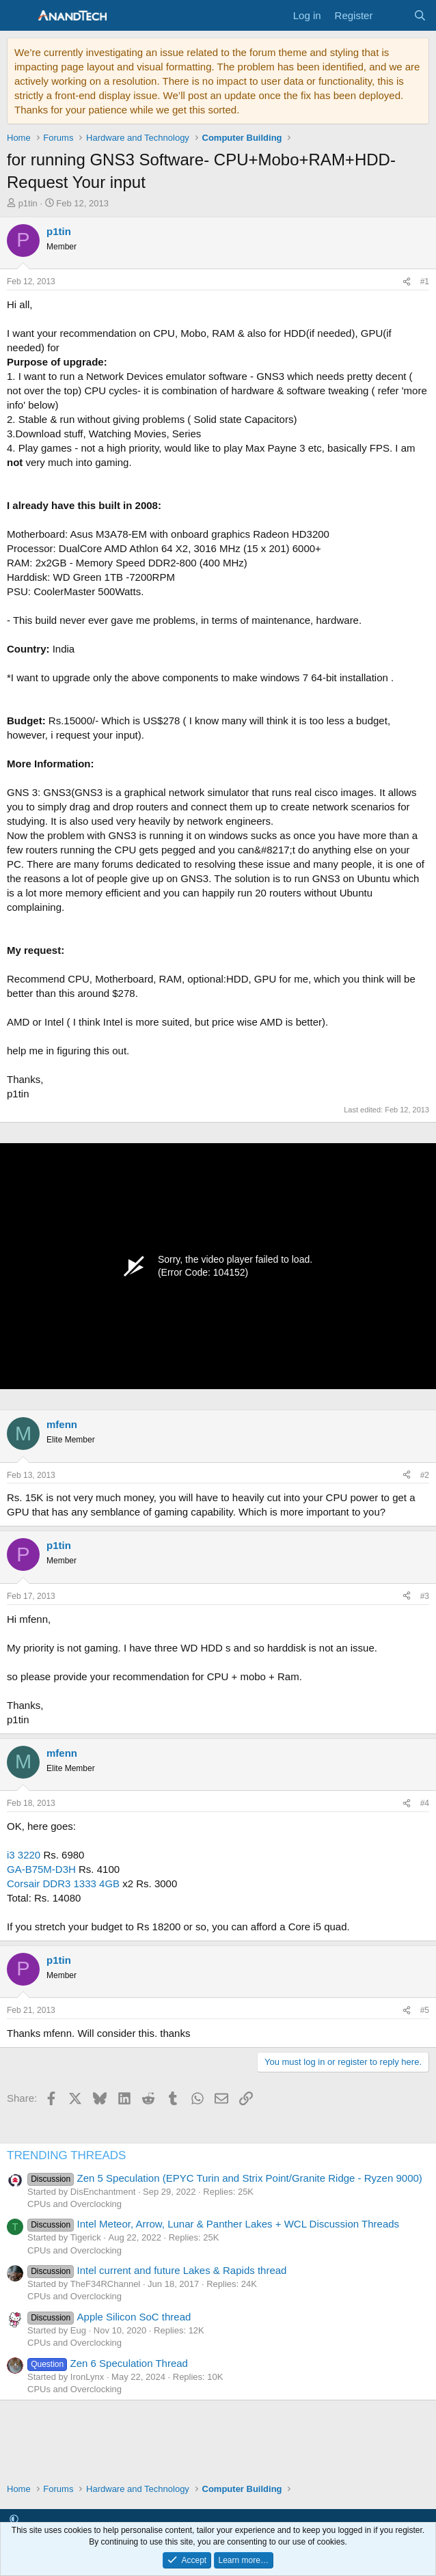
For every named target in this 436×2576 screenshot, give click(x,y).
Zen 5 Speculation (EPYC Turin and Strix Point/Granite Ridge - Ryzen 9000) (224, 2178)
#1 (424, 281)
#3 (424, 1596)
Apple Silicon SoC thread (109, 2316)
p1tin (28, 203)
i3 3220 (23, 1855)
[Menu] (19, 15)
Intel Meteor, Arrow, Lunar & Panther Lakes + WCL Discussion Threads (213, 2224)
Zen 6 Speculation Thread (107, 2363)
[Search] (420, 15)
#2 (424, 1475)
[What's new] (392, 15)
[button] (14, 2518)
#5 (424, 2010)
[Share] (406, 282)
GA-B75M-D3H (41, 1869)
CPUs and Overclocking (74, 2204)
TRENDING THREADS (66, 2155)
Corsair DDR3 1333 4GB (63, 1883)
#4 (424, 1803)
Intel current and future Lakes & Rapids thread (156, 2270)
